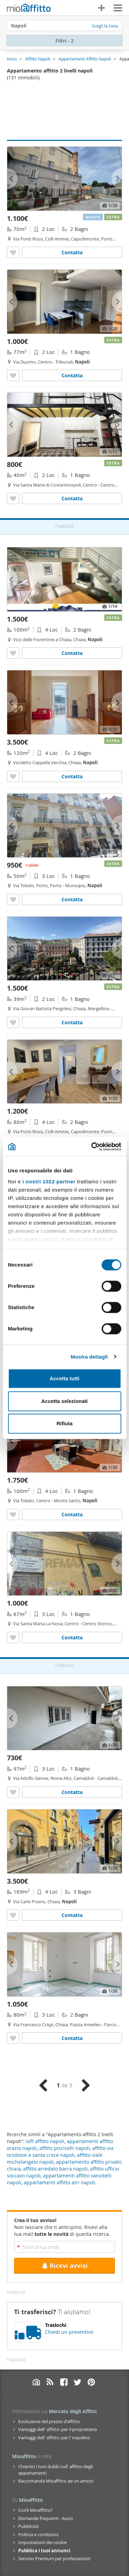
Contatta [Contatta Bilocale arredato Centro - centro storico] (72, 498)
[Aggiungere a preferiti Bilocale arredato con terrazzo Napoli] (13, 252)
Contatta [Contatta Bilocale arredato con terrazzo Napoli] (72, 252)
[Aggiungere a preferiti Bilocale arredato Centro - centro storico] (13, 498)
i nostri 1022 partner (48, 1181)
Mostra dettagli (89, 1357)
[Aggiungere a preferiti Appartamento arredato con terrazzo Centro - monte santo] (13, 1514)
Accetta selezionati (64, 1401)
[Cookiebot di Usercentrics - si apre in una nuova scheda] (92, 1146)
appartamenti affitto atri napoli (59, 2182)
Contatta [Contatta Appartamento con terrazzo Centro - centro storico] (72, 1637)
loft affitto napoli (45, 2141)
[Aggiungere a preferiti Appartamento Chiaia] (13, 2038)
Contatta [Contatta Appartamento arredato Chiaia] (72, 653)
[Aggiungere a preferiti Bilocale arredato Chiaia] (13, 1022)
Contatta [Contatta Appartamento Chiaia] (72, 2038)
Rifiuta (64, 1423)
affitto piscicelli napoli (64, 2148)
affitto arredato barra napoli (55, 2168)
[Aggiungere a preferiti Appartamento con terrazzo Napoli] (13, 1792)
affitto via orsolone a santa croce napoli (60, 2151)
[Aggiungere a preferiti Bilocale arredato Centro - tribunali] (13, 375)
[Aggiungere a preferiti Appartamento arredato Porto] (13, 899)
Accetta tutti (64, 1378)
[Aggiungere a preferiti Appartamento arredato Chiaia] (13, 653)
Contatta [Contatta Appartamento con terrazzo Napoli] (72, 1792)
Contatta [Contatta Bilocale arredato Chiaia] (72, 1022)
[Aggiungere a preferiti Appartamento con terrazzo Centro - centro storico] (13, 1637)
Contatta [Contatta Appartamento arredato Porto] (72, 899)
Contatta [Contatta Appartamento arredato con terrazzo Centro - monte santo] (72, 1514)
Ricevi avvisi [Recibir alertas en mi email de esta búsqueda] (65, 2265)
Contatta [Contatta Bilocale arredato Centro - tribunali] (72, 375)
